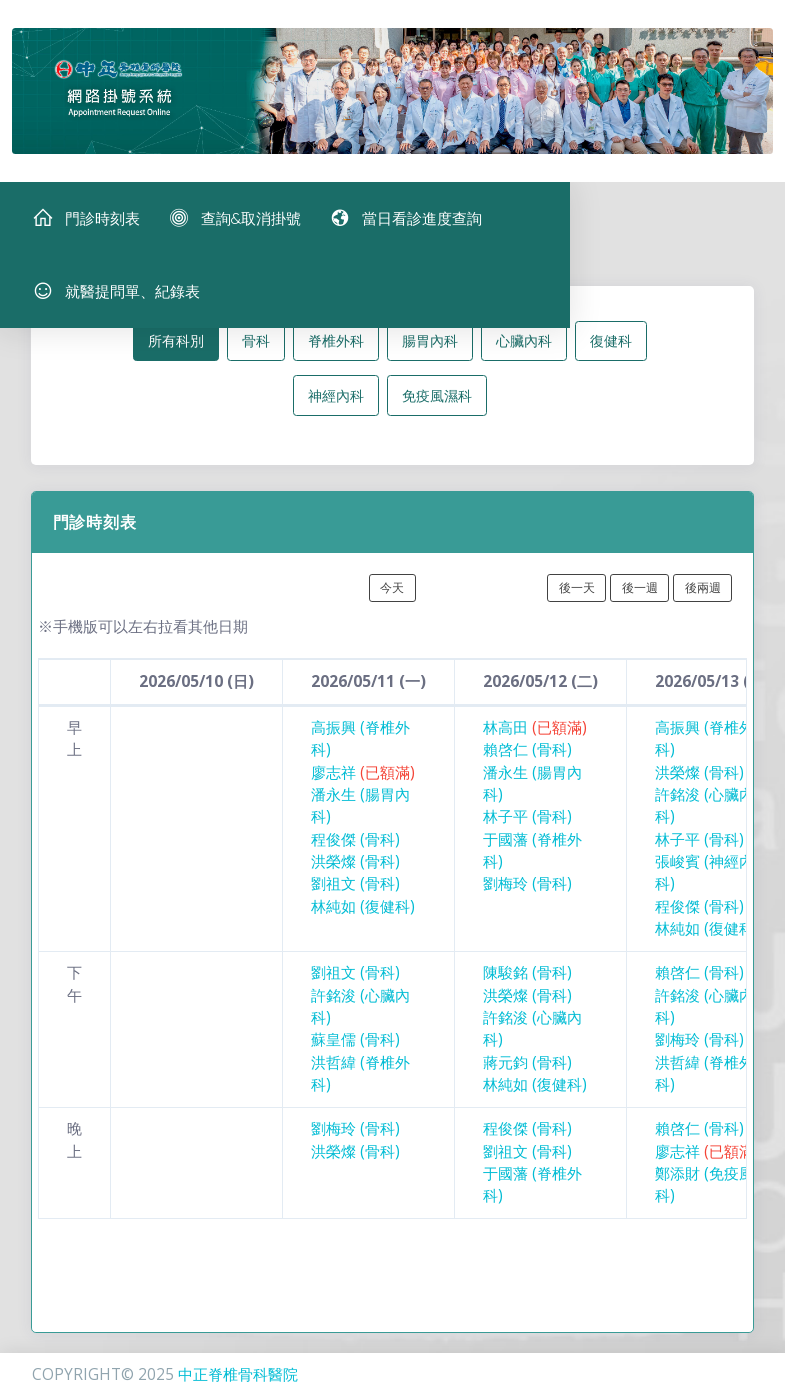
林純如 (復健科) (363, 913)
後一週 (640, 594)
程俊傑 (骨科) (355, 846)
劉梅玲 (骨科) (527, 891)
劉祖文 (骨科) (355, 891)
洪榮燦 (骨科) (355, 869)
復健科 (611, 348)
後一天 (577, 594)
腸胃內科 (430, 348)
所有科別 (176, 348)
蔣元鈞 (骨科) (527, 1069)
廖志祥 (363, 779)
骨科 (256, 348)
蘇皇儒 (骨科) (355, 1047)
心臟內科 (524, 348)
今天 (392, 594)
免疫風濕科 (437, 402)
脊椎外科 (336, 348)
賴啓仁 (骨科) (527, 757)
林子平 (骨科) (527, 824)
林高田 (535, 735)
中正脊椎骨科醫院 (238, 1374)
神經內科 (336, 402)
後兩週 (703, 594)
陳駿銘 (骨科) (527, 980)
